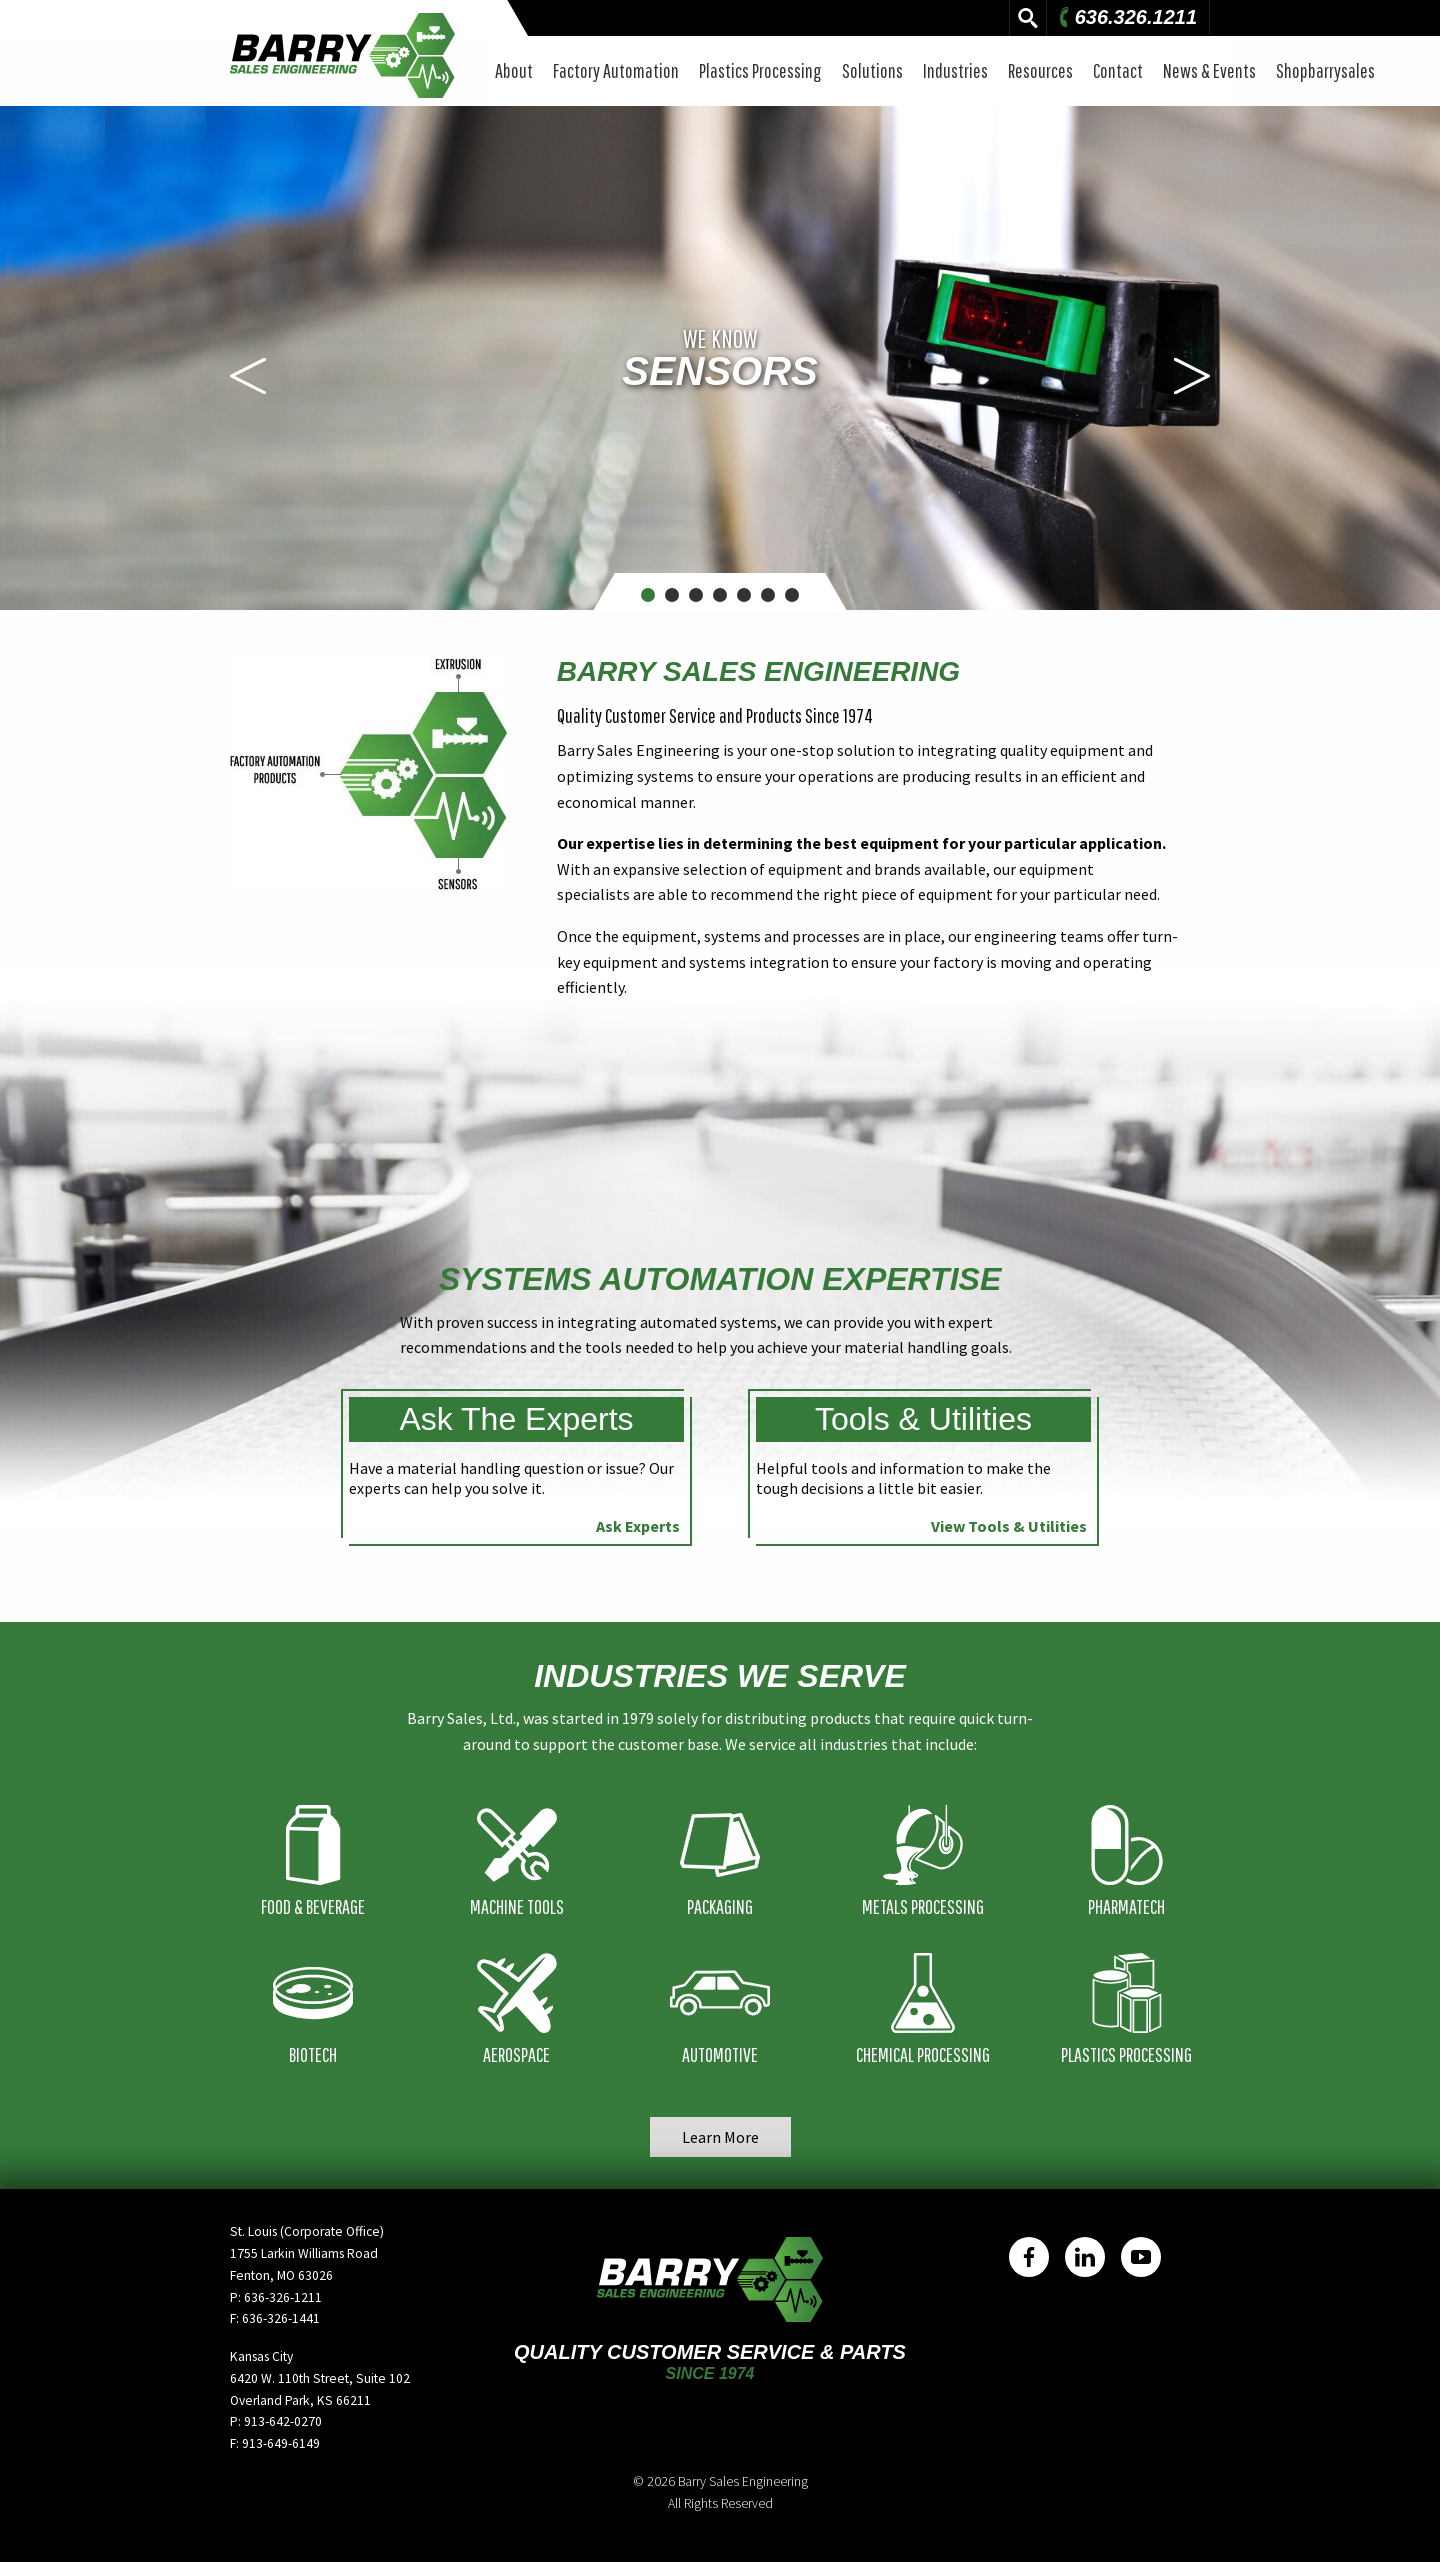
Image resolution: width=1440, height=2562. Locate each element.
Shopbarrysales (1325, 70)
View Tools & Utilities (1009, 1526)
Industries (955, 70)
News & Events (1209, 70)
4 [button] (720, 595)
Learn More (720, 2137)
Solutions (872, 70)
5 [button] (744, 595)
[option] (720, 358)
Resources (1040, 70)
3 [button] (696, 595)
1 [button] (648, 595)
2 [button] (672, 595)
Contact (1118, 70)
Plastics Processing (760, 70)
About (514, 70)
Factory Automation (616, 70)
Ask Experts (638, 1526)
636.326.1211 (1126, 17)
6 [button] (768, 595)
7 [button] (792, 595)
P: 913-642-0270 (276, 2421)
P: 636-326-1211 (276, 2297)
